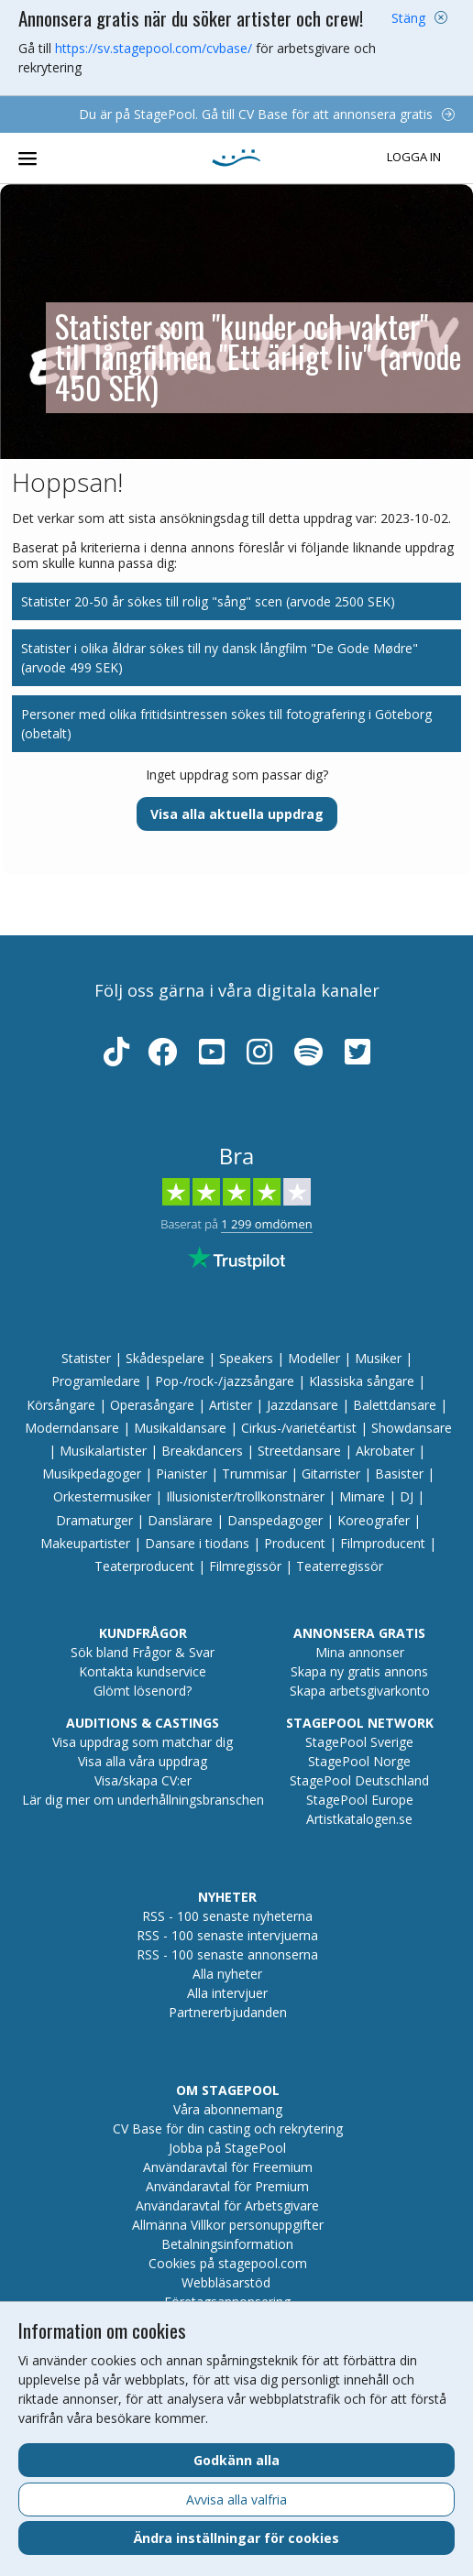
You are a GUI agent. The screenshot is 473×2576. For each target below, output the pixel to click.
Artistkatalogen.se (359, 1819)
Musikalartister (103, 1450)
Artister (230, 1405)
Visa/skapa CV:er (143, 1780)
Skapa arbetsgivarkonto (360, 1690)
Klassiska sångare (361, 1381)
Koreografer (373, 1520)
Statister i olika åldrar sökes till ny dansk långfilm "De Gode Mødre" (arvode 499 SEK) (219, 657)
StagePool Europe (359, 1799)
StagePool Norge (359, 1761)
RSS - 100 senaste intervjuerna (227, 1935)
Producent (294, 1543)
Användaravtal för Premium (227, 2186)
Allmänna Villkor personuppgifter (228, 2224)
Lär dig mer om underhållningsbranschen (143, 1799)
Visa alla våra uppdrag (142, 1761)
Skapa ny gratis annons (359, 1671)
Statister (86, 1358)
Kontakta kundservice (142, 1671)
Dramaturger (94, 1520)
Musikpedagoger (91, 1473)
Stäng (408, 18)
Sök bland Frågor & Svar (142, 1652)
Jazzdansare (302, 1405)
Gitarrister (331, 1473)
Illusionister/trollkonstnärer (245, 1496)
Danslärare (180, 1520)
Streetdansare (299, 1450)
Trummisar (254, 1473)
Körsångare (61, 1405)
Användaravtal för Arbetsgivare (227, 2205)
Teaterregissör (339, 1566)
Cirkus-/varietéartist (299, 1427)
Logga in (414, 157)
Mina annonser (359, 1652)
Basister (399, 1473)
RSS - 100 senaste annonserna (227, 1954)
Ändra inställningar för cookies (236, 2538)
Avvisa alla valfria (236, 2499)
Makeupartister (85, 1543)
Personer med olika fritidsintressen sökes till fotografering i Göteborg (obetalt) (226, 723)
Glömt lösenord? (143, 1690)
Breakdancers (202, 1450)
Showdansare (411, 1427)
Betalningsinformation (227, 2244)
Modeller (314, 1358)
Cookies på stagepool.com (227, 2263)
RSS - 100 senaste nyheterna (227, 1916)
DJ (406, 1496)
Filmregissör (245, 1566)
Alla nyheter (227, 1973)
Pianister (181, 1473)
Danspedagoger (275, 1520)
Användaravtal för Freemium (228, 2167)
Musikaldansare (180, 1427)
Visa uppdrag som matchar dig (142, 1742)
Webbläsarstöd (226, 2282)
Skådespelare (165, 1358)
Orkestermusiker (102, 1496)
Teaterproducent (144, 1566)
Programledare (95, 1381)
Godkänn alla (236, 2460)
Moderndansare (72, 1427)
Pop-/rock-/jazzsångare (224, 1381)
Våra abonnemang (227, 2109)
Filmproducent (382, 1543)
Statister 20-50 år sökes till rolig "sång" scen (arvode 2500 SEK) (208, 601)
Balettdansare (394, 1405)
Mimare (362, 1496)
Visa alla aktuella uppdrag (237, 814)
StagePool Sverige (359, 1742)
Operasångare (152, 1405)
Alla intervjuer (227, 1993)
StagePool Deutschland (359, 1780)
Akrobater (385, 1450)
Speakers (246, 1358)
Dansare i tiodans (197, 1543)
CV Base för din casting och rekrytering (228, 2128)
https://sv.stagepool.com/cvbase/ (153, 48)
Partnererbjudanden (228, 2012)
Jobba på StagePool (227, 2147)
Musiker (378, 1358)
